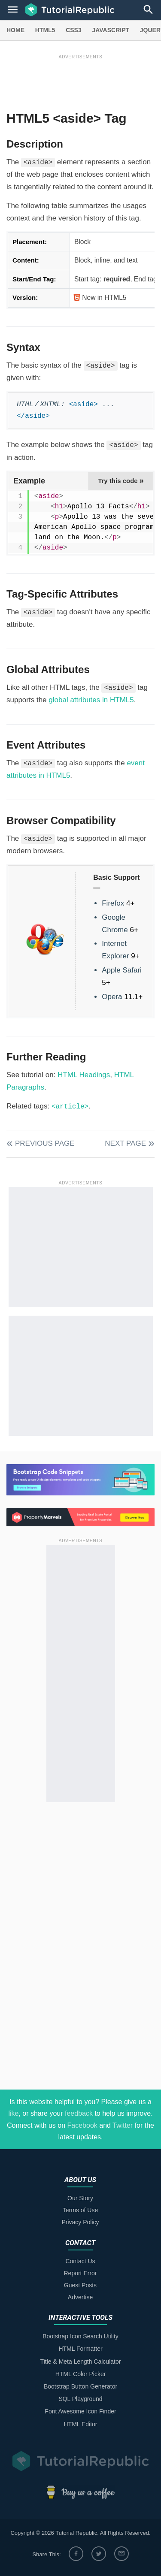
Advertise (80, 2297)
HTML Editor (80, 2424)
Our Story (80, 2198)
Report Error (80, 2273)
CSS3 (74, 30)
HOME (15, 30)
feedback (79, 2113)
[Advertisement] (80, 80)
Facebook (82, 2125)
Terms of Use (80, 2210)
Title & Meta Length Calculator (80, 2361)
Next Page (125, 1143)
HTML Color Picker (80, 2374)
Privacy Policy (80, 2222)
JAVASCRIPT (110, 30)
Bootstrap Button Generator (80, 2386)
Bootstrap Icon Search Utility (80, 2336)
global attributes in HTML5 (91, 700)
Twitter (122, 2125)
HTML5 (45, 30)
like (13, 2113)
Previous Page (45, 1143)
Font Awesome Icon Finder (80, 2411)
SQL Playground (80, 2398)
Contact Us (80, 2261)
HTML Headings (84, 1075)
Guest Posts (80, 2285)
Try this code (121, 480)
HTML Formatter (80, 2348)
